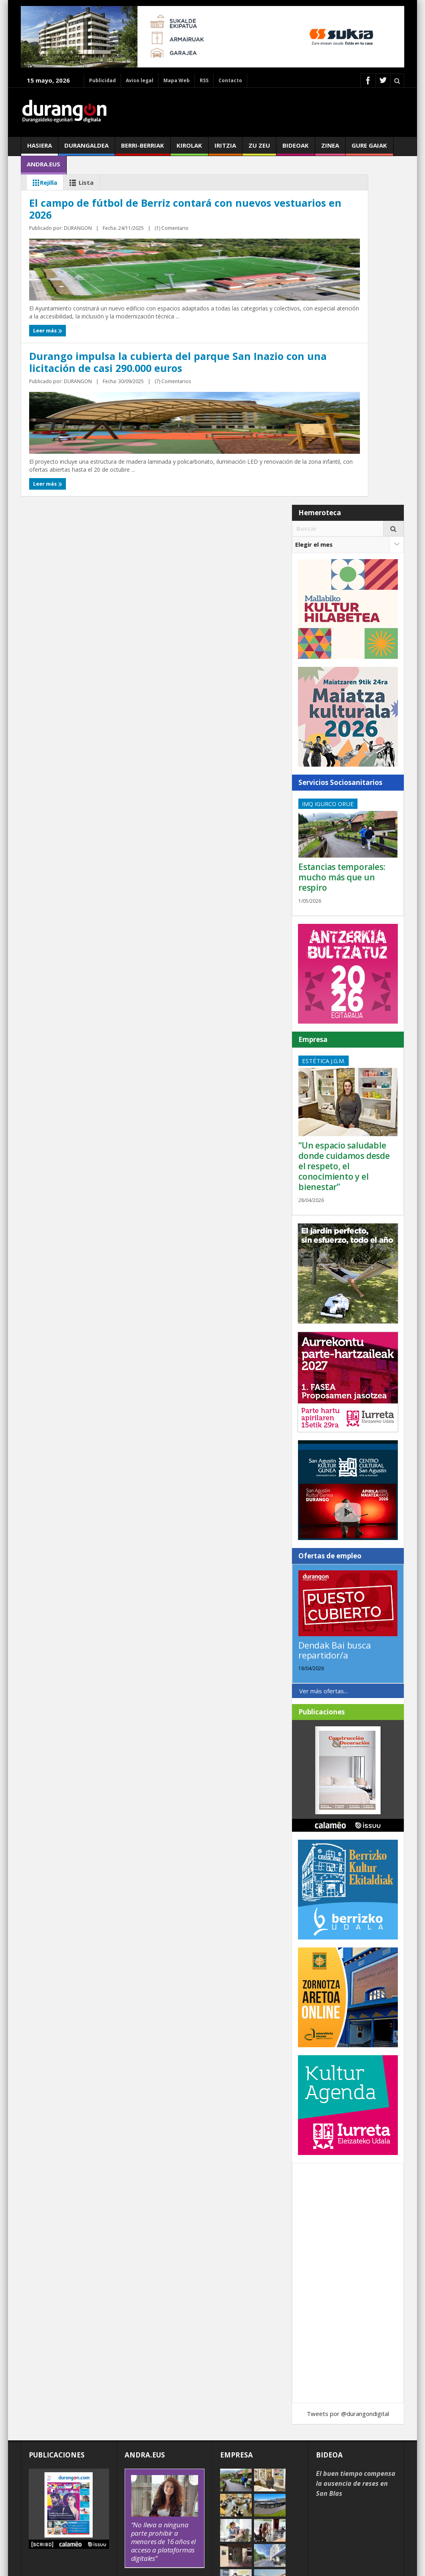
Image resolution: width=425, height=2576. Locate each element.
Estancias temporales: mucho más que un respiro (341, 777)
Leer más (45, 373)
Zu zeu (259, 148)
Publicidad (102, 80)
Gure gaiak (369, 148)
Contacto (230, 80)
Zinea (330, 148)
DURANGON (81, 358)
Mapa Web (176, 80)
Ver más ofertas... (323, 1590)
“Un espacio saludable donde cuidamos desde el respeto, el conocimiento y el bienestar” (344, 1065)
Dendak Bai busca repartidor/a (334, 1550)
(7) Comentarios (291, 367)
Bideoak (295, 148)
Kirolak (189, 148)
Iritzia (225, 148)
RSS (204, 80)
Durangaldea (86, 148)
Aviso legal (139, 80)
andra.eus (43, 167)
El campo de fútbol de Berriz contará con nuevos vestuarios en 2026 (104, 318)
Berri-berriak (142, 148)
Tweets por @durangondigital (348, 2313)
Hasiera (39, 148)
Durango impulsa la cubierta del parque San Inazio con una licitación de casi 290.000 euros (274, 323)
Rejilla (43, 182)
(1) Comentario (116, 358)
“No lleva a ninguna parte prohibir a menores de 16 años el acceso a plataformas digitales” (163, 2441)
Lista (79, 182)
